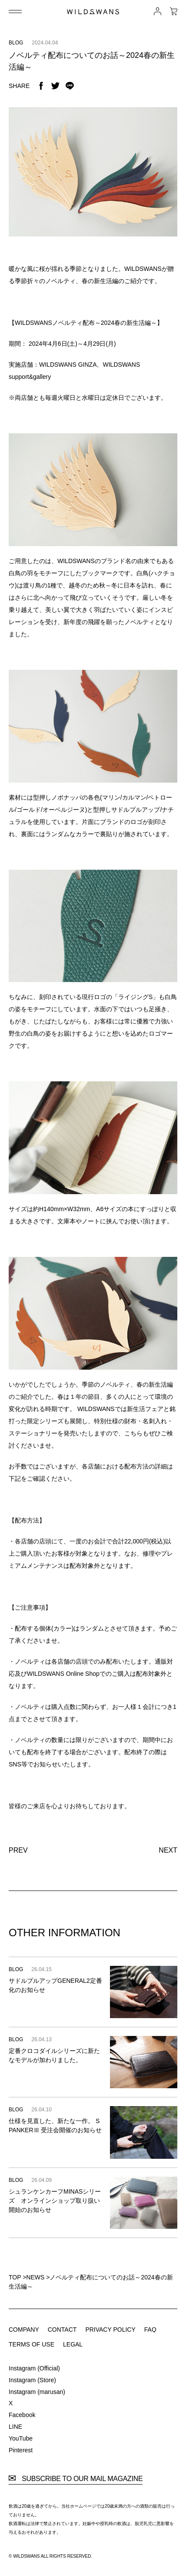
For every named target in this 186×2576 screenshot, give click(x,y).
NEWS (35, 2277)
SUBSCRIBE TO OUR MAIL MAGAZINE (76, 2478)
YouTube (21, 2438)
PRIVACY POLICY (110, 2329)
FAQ (150, 2329)
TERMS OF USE (31, 2344)
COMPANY (24, 2329)
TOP (15, 2277)
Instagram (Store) (32, 2380)
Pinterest (21, 2450)
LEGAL (73, 2344)
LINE (15, 2426)
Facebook (22, 2414)
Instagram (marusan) (37, 2391)
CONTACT (62, 2329)
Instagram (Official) (34, 2368)
